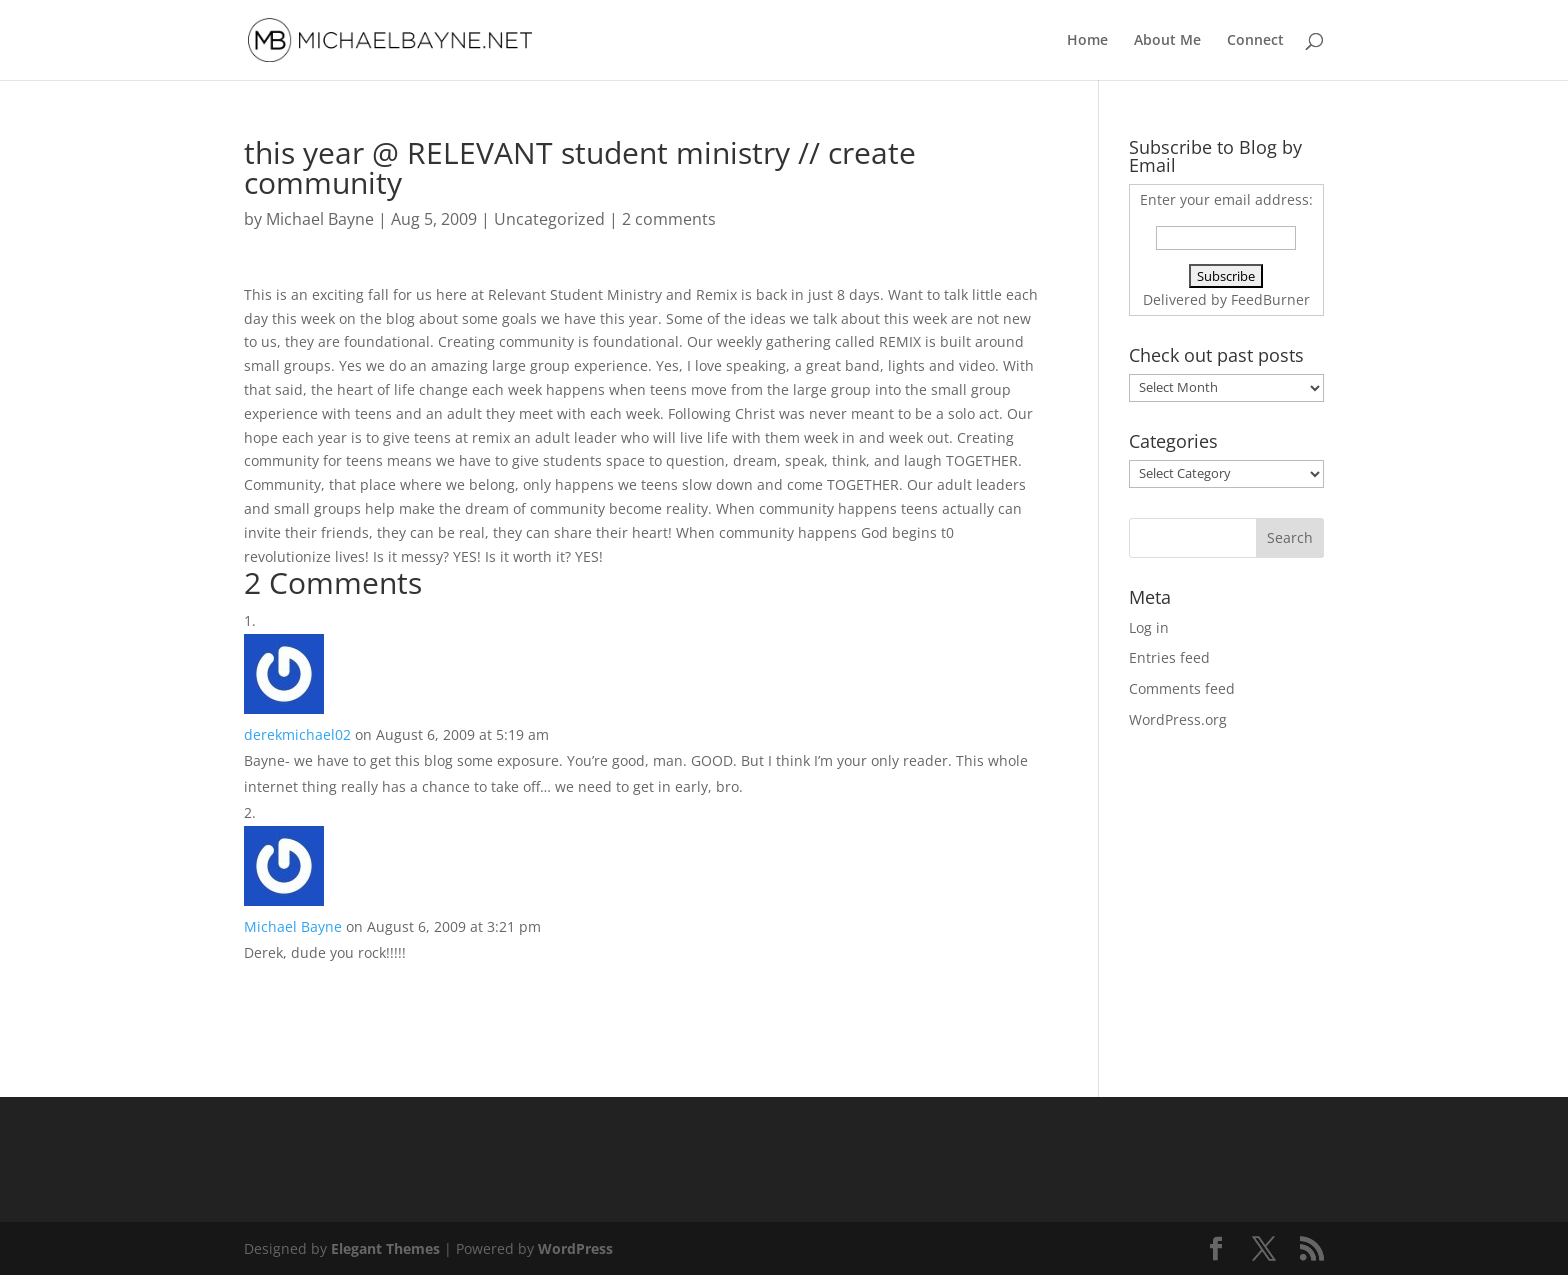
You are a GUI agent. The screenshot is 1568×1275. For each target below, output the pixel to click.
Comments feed (1182, 688)
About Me (1167, 41)
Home (1087, 41)
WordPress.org (1178, 719)
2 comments (669, 219)
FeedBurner (1270, 299)
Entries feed (1169, 657)
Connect (1255, 41)
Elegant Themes (385, 1248)
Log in (1149, 627)
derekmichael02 (297, 734)
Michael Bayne (320, 219)
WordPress (575, 1248)
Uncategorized (549, 219)
